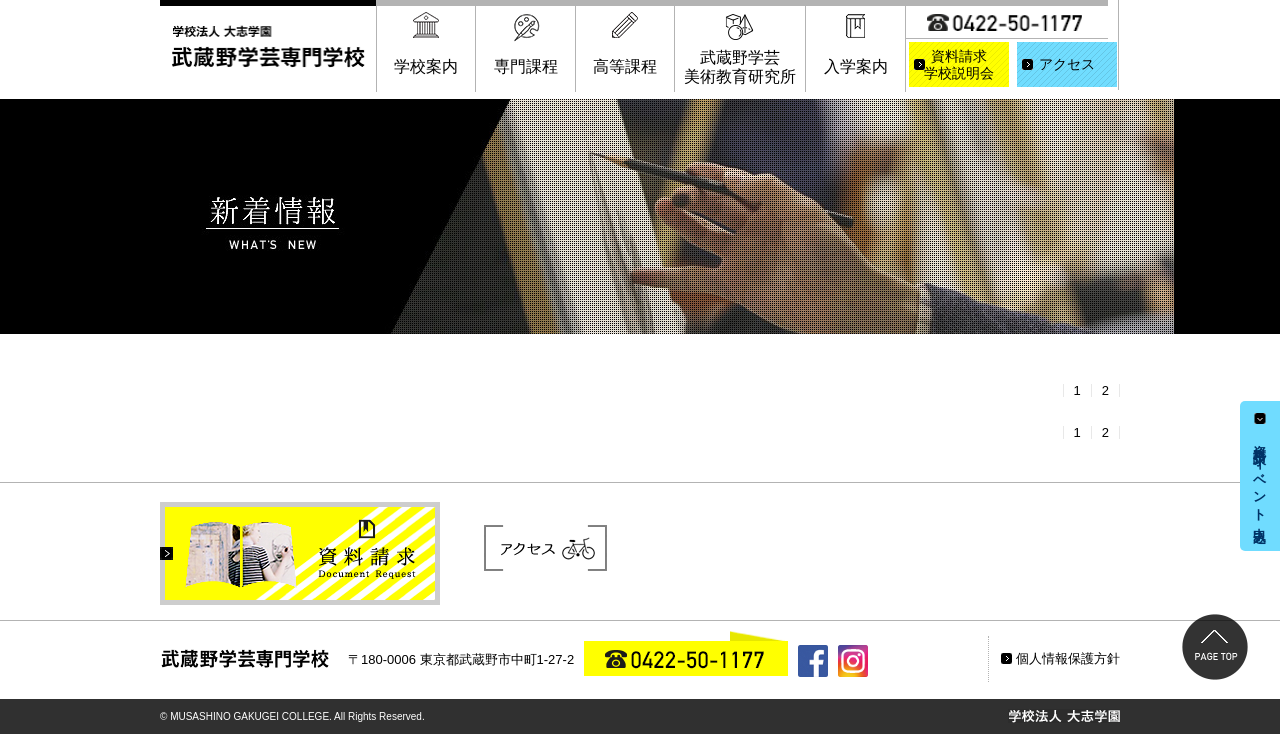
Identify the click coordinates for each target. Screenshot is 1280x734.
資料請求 (959, 66)
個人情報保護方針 (1068, 658)
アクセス (1067, 64)
